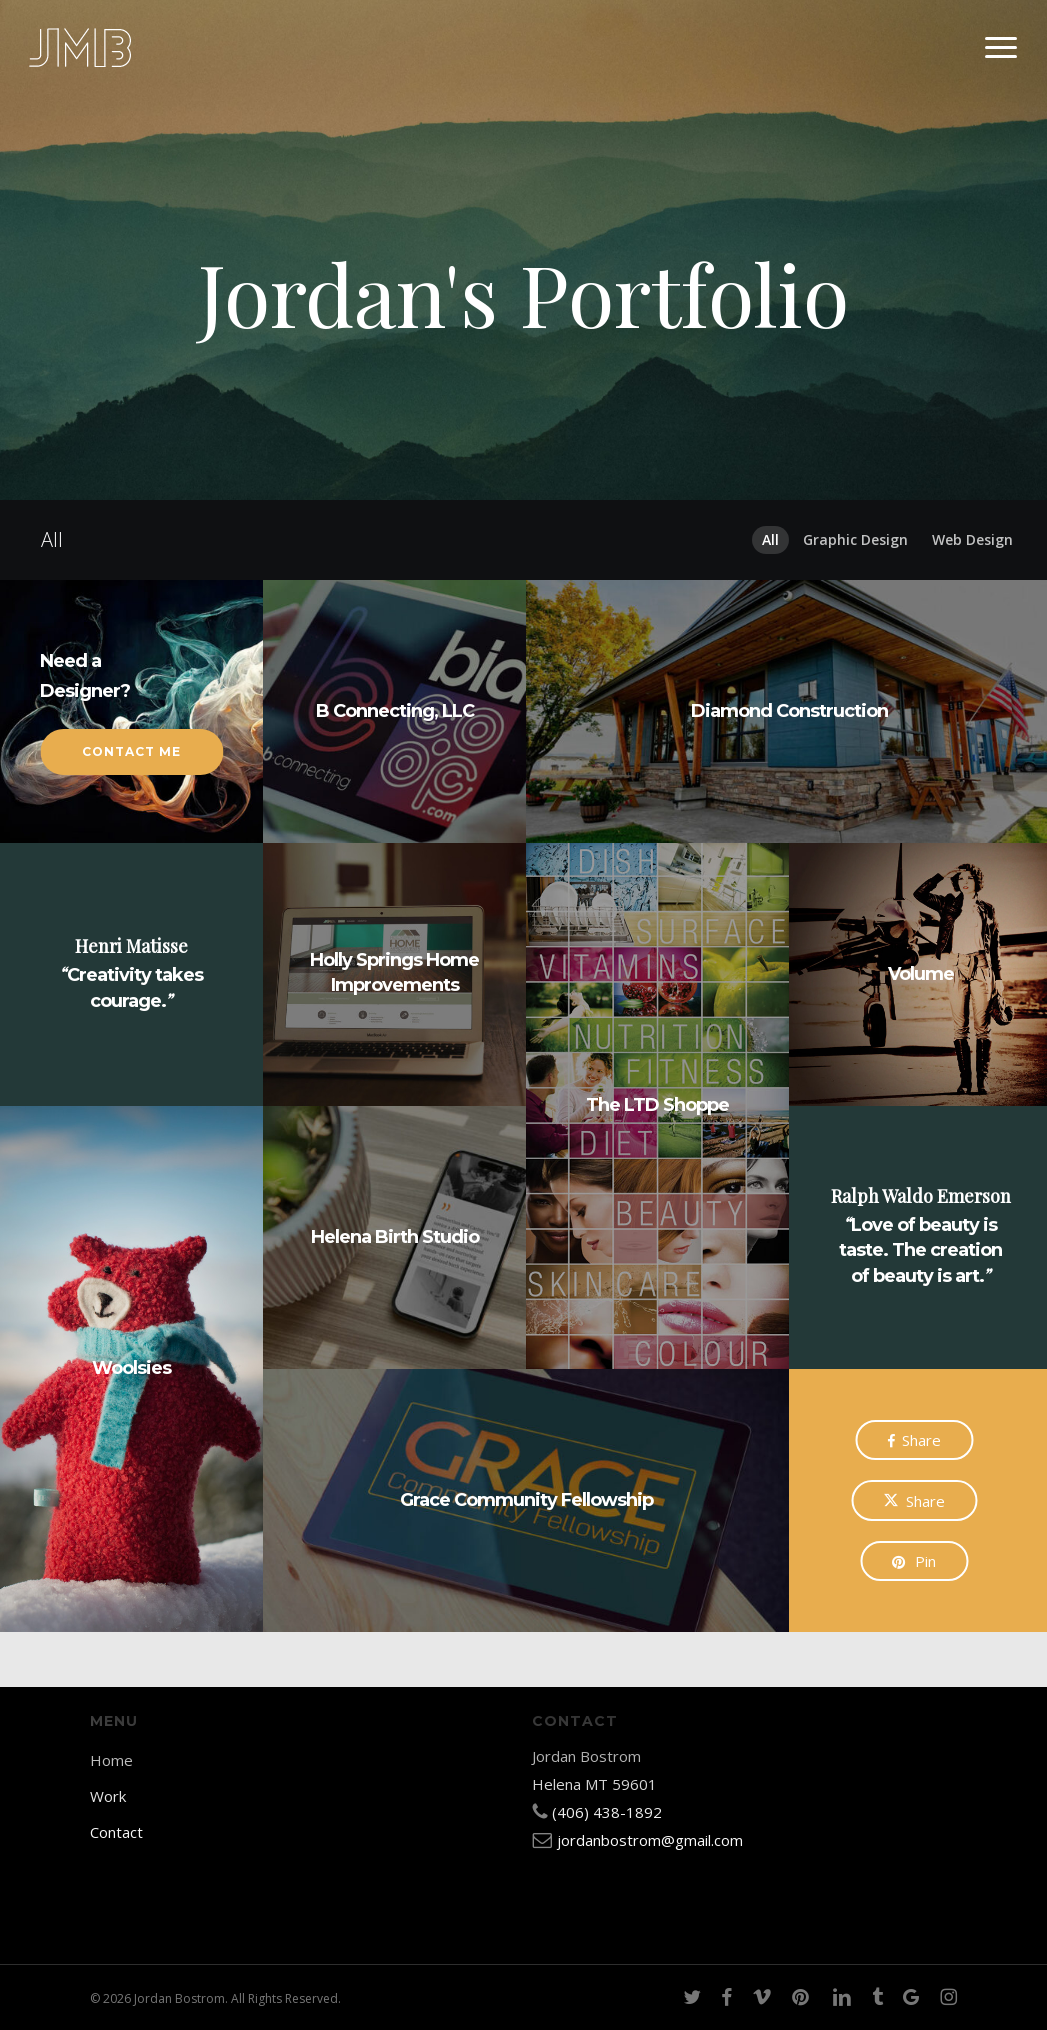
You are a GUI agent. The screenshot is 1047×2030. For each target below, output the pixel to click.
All (770, 539)
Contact (116, 1832)
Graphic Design (855, 539)
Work (108, 1796)
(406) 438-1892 (607, 1812)
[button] (1002, 48)
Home (111, 1760)
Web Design (972, 539)
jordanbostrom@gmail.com (650, 1840)
